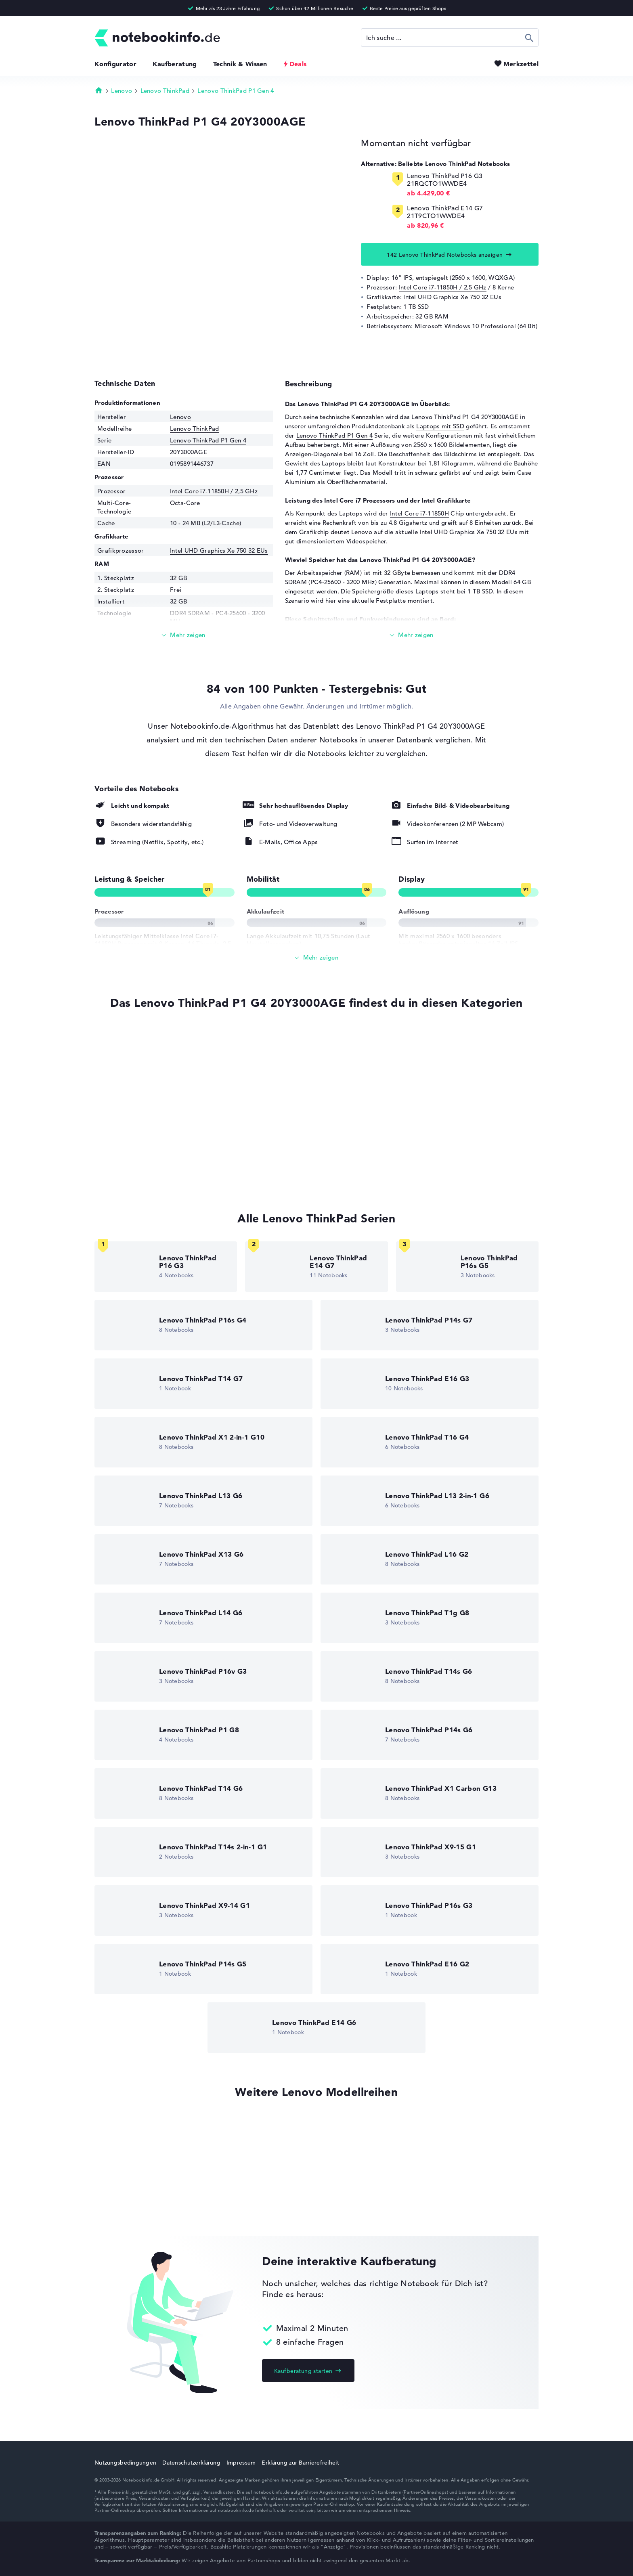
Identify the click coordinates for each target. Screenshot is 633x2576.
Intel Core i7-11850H (419, 513)
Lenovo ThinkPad (165, 90)
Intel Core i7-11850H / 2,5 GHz (442, 287)
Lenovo (121, 90)
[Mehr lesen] (183, 635)
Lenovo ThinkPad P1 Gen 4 (235, 90)
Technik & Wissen (240, 64)
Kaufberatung (175, 64)
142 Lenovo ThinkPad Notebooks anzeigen (445, 254)
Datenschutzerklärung (191, 2462)
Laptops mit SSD (440, 426)
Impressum (241, 2462)
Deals (298, 64)
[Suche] (450, 37)
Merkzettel (521, 64)
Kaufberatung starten (303, 2371)
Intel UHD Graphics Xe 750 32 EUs (452, 297)
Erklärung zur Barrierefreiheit (300, 2462)
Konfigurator (115, 64)
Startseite (98, 90)
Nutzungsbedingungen (125, 2462)
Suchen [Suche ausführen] (529, 37)
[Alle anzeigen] (316, 958)
